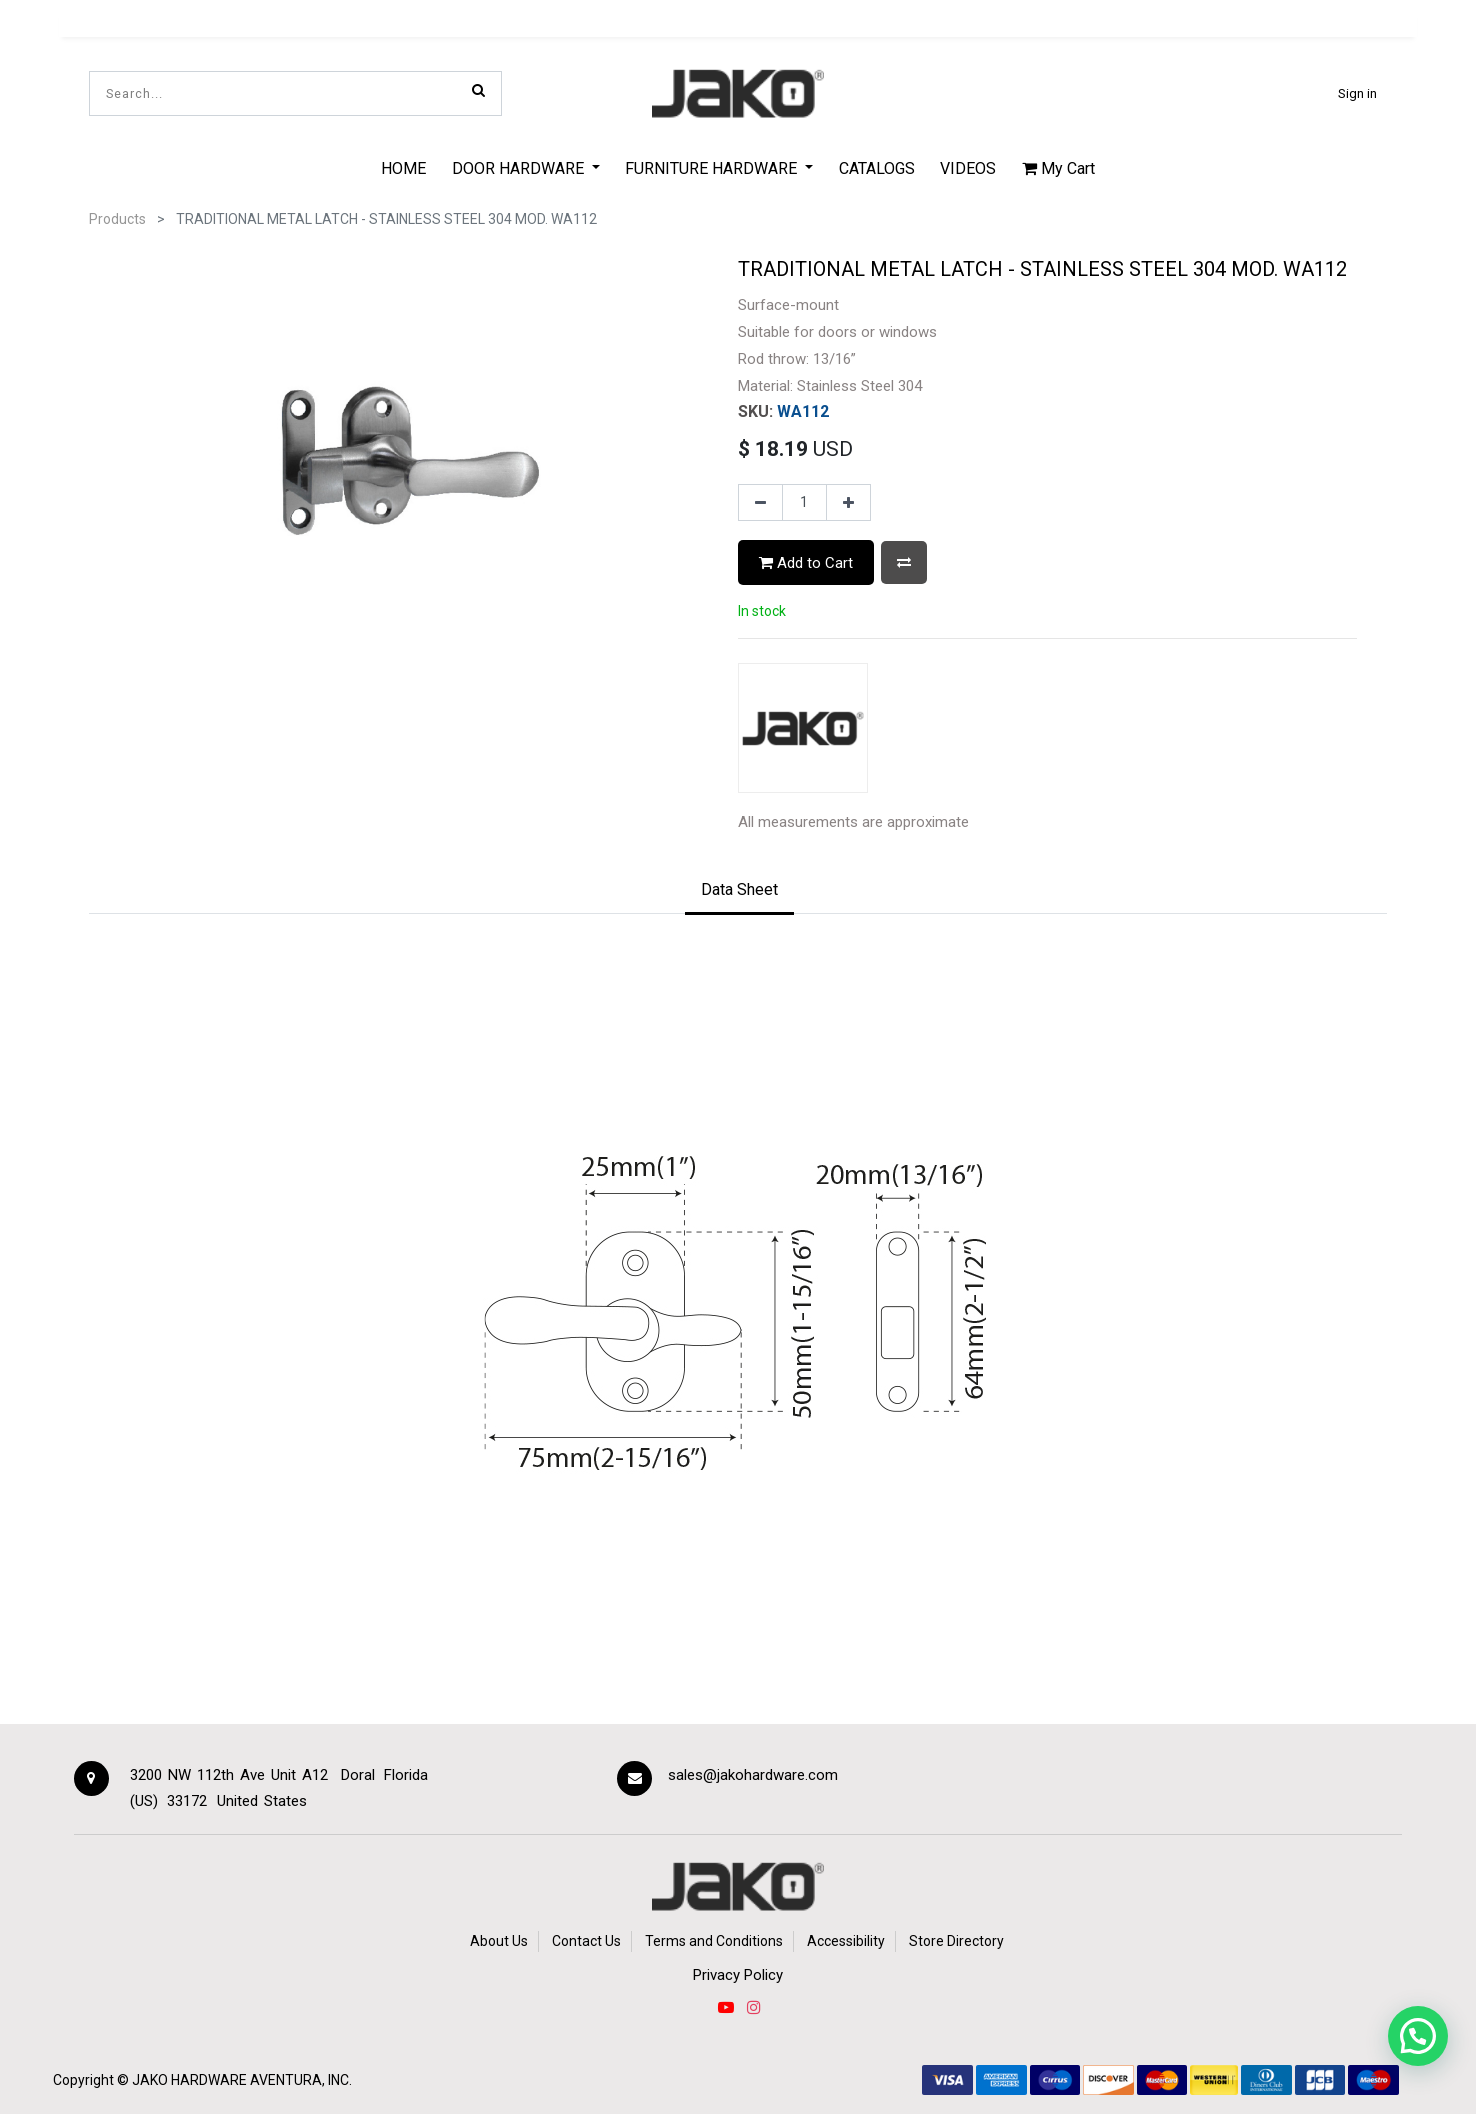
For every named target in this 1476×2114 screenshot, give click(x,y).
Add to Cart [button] (806, 563)
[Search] (478, 90)
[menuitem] (403, 168)
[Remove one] (760, 503)
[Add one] (848, 503)
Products (117, 219)
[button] (904, 562)
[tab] (739, 891)
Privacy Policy (738, 1975)
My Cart (1058, 168)
